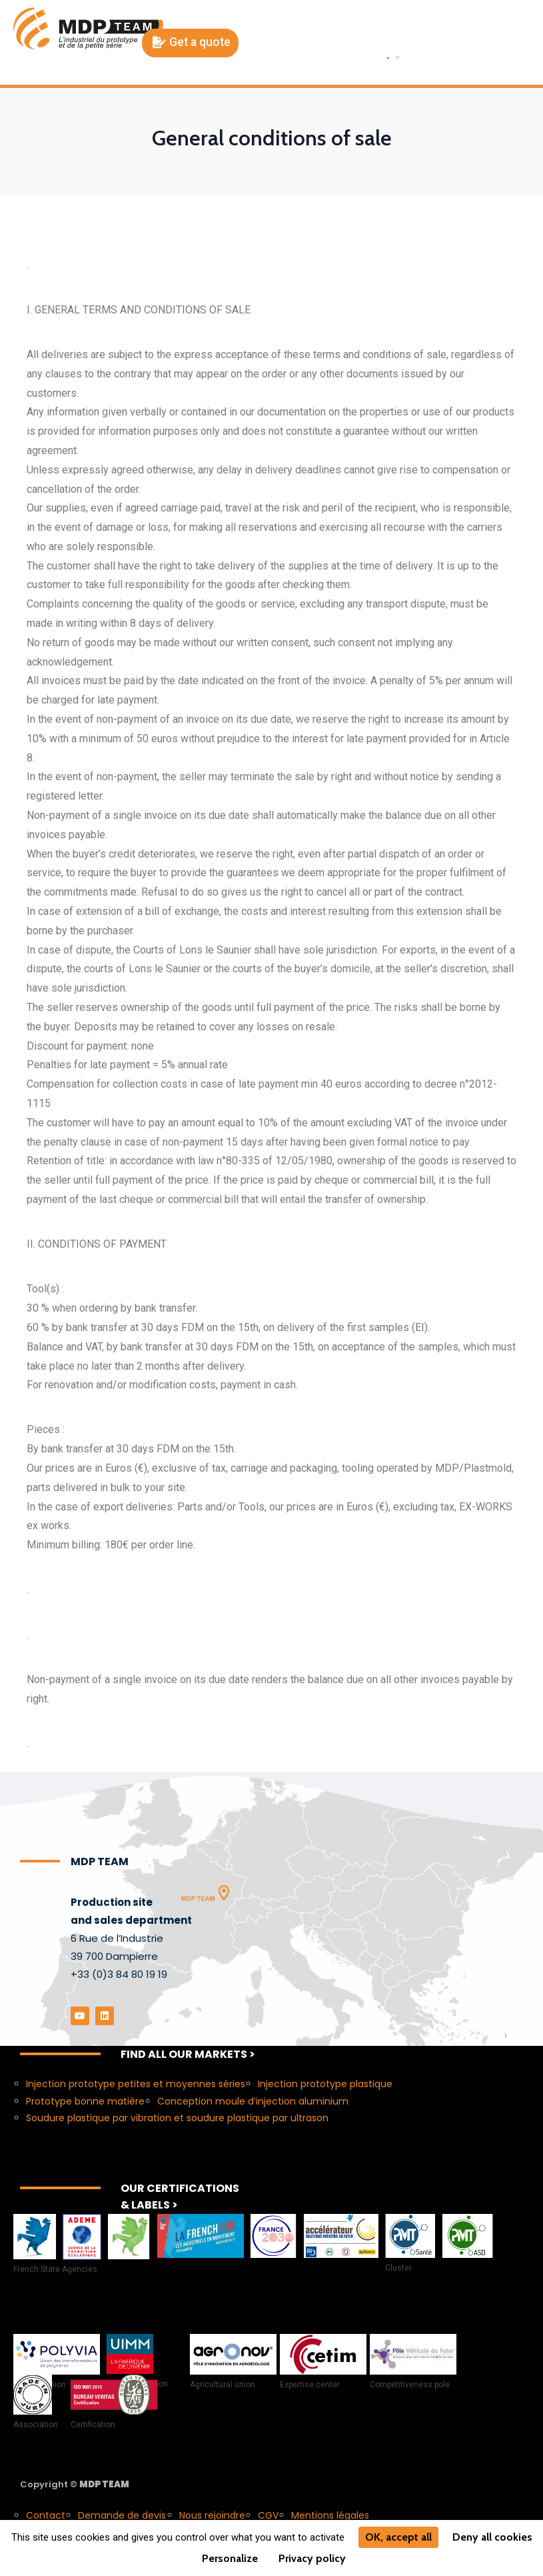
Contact (45, 2514)
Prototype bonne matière (85, 2100)
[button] (190, 43)
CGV (268, 2514)
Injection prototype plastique (325, 2082)
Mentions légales (330, 2514)
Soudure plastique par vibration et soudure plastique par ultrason (177, 2116)
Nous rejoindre (212, 2514)
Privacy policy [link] (312, 2558)
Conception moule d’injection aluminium (252, 2100)
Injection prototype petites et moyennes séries (135, 2082)
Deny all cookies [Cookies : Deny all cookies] (492, 2537)
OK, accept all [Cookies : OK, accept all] (398, 2537)
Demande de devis (122, 2514)
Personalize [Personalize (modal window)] (230, 2558)
